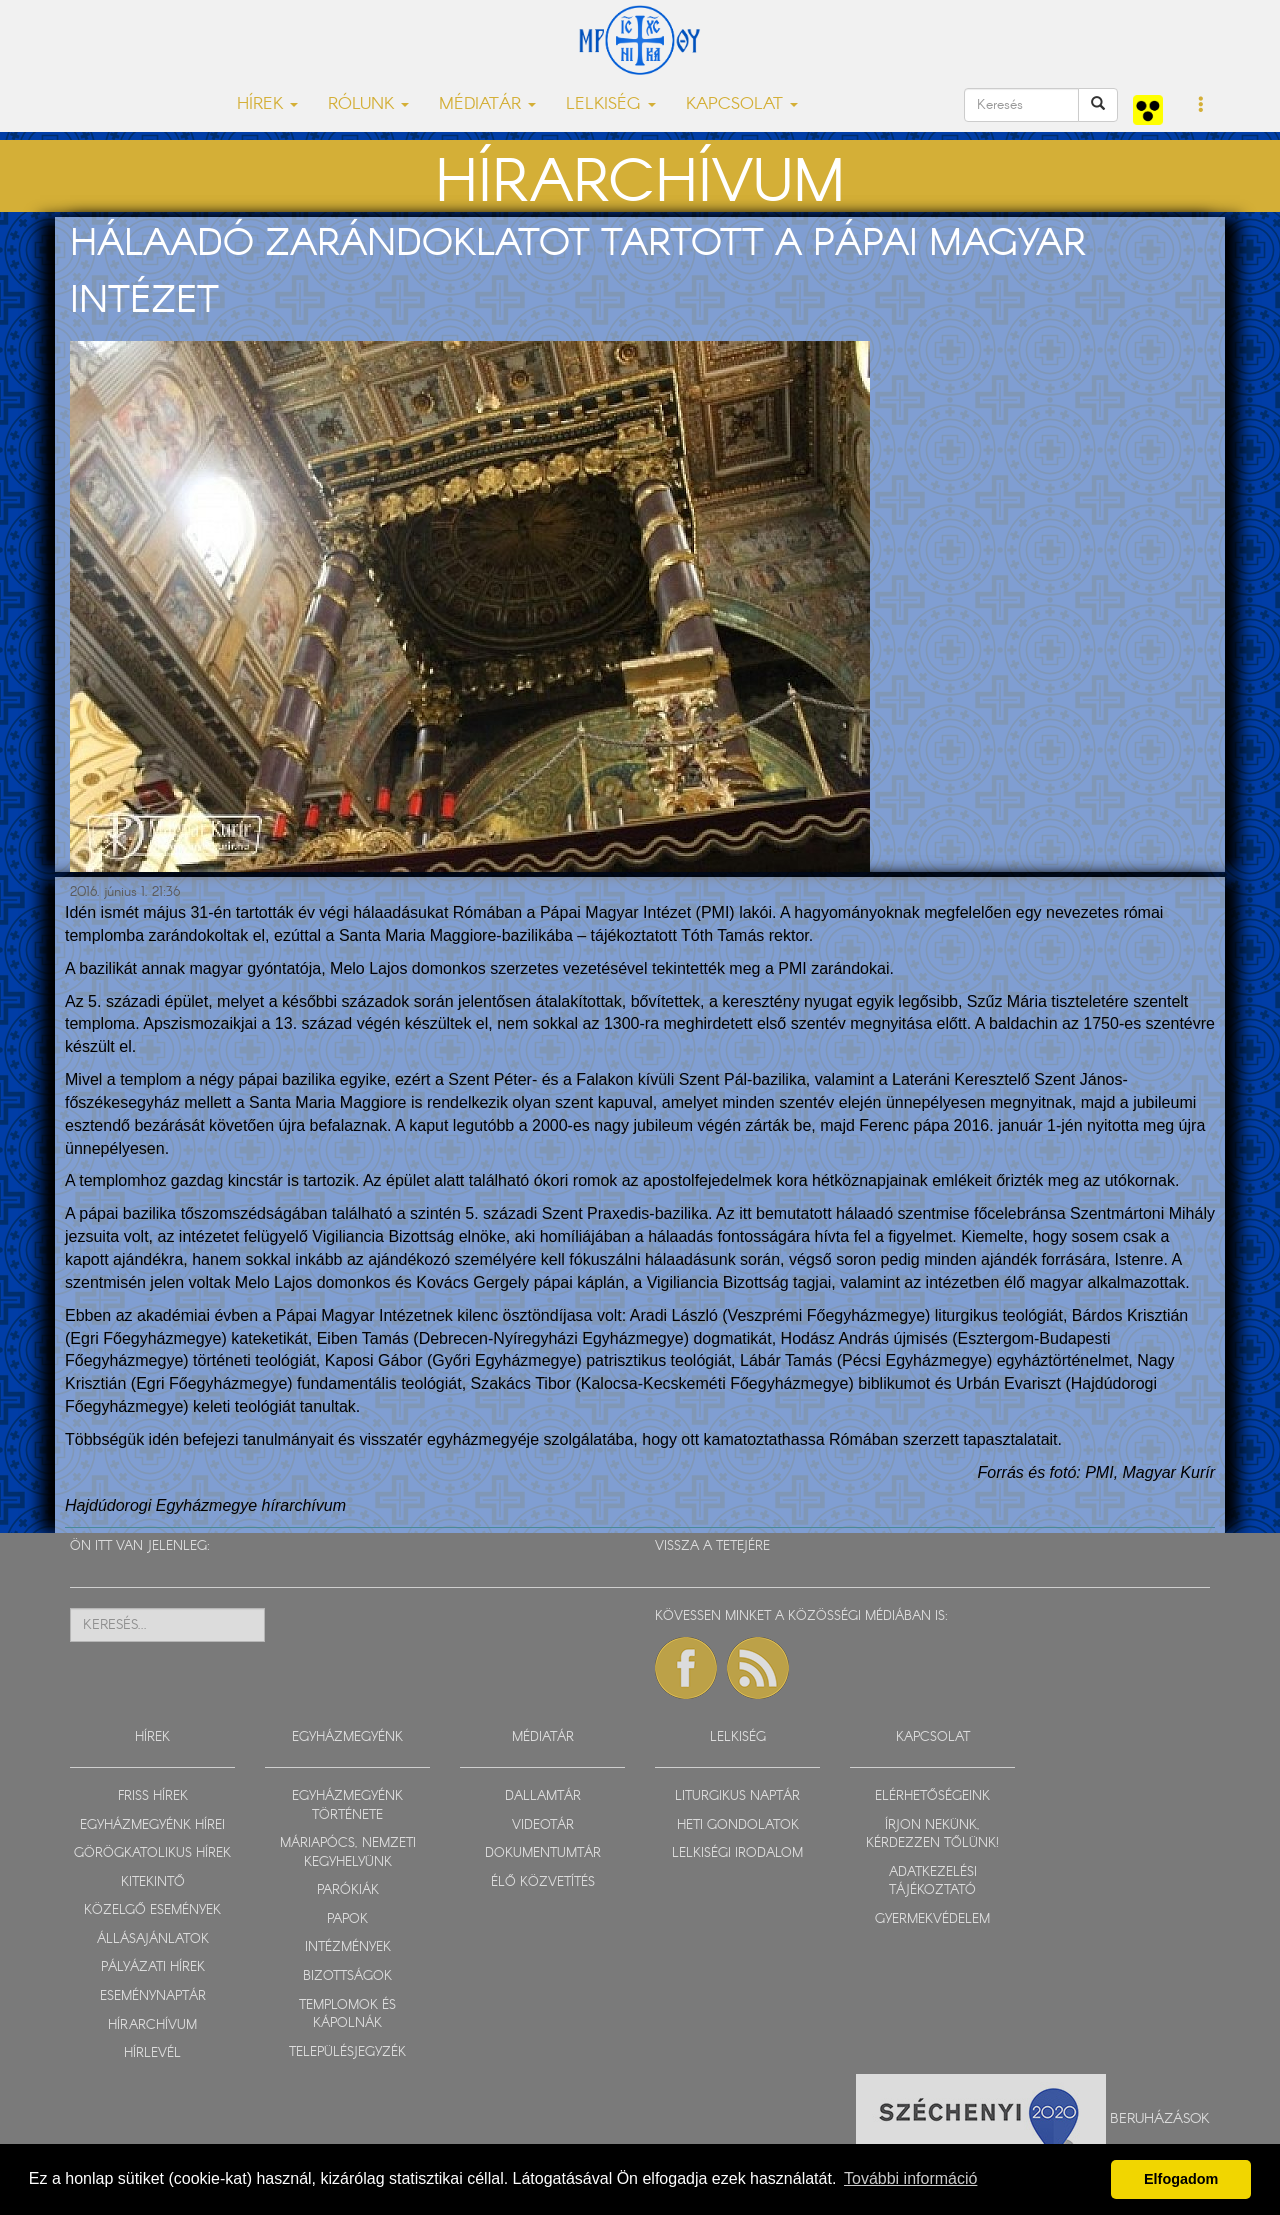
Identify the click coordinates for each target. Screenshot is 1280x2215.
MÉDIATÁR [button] (487, 104)
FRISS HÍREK (153, 1796)
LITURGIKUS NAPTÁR (737, 1796)
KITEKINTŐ (153, 1882)
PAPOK (347, 1919)
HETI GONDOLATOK (738, 1825)
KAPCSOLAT (933, 1737)
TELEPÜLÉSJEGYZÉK (347, 2052)
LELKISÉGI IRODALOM (737, 1853)
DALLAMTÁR (543, 1796)
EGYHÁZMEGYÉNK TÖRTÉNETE (347, 1806)
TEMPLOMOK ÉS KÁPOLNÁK (347, 2015)
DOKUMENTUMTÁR (543, 1853)
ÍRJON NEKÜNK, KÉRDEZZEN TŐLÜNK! (932, 1835)
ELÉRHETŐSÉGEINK (932, 1796)
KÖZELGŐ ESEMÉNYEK (152, 1910)
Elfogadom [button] (1181, 2179)
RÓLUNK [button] (368, 104)
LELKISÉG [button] (611, 104)
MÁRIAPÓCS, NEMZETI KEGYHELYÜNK (348, 1853)
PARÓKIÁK (348, 1890)
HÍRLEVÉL (152, 2053)
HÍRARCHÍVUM (152, 2025)
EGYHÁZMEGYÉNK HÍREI (152, 1825)
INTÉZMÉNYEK (348, 1947)
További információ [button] (910, 2178)
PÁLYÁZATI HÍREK (153, 1967)
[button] (1201, 106)
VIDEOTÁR (543, 1825)
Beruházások (1160, 2118)
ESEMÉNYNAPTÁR (153, 1996)
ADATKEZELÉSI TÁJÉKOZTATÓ (933, 1882)
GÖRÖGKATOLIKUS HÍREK (152, 1853)
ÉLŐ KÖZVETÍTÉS (543, 1882)
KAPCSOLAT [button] (742, 104)
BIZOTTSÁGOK (347, 1976)
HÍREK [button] (267, 104)
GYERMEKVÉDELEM (932, 1919)
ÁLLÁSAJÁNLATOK (153, 1939)
